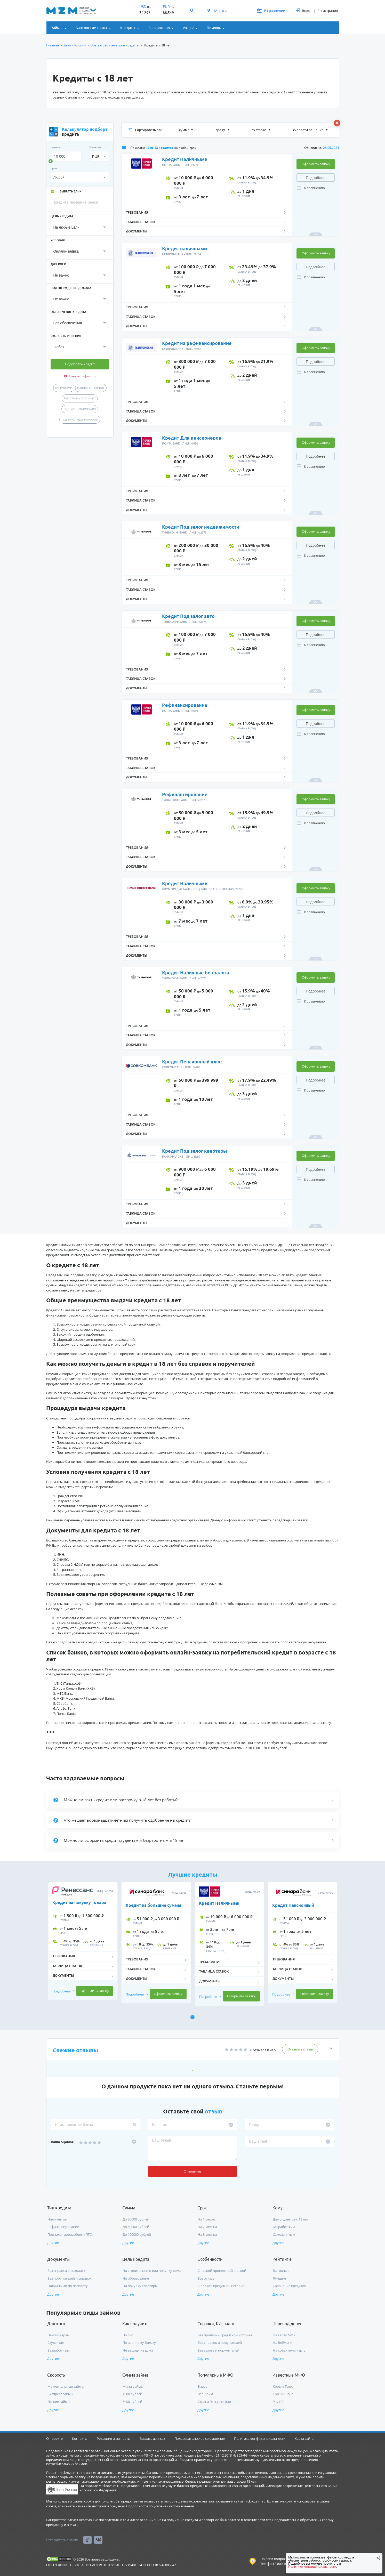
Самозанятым (284, 2234)
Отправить (192, 2171)
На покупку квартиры (140, 2285)
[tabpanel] (82, 1944)
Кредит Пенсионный (293, 1905)
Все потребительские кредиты (115, 45)
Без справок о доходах (80, 398)
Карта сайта (304, 2438)
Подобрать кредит (80, 364)
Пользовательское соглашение (199, 2438)
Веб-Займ (205, 2394)
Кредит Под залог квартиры (194, 1150)
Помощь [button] (214, 28)
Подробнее (315, 177)
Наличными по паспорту (67, 2285)
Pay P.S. (278, 2401)
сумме (184, 129)
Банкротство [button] (159, 28)
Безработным (284, 2226)
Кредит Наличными (184, 159)
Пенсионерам (58, 2335)
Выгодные (281, 2270)
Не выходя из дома (138, 2350)
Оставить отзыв (300, 2049)
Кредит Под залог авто (188, 616)
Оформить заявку (316, 163)
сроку (221, 129)
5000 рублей (132, 2401)
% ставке (259, 129)
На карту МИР (284, 2335)
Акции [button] (188, 28)
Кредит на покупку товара (79, 1902)
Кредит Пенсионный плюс (192, 1061)
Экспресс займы (60, 2394)
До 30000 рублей (136, 2219)
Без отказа (206, 2278)
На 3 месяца (207, 2234)
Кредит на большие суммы (153, 1905)
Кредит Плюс (283, 2386)
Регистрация (327, 10)
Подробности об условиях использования (160, 2506)
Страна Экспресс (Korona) (218, 2401)
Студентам (56, 2342)
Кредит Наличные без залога (195, 972)
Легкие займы (58, 2401)
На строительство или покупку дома (152, 2270)
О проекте (54, 2438)
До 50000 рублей (136, 2226)
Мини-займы (133, 2386)
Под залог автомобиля (79, 409)
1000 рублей (132, 2394)
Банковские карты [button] (91, 28)
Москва (217, 10)
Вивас (202, 2386)
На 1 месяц (206, 2219)
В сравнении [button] (271, 11)
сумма (55, 147)
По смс (128, 2335)
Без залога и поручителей (218, 2350)
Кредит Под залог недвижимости (200, 526)
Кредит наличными (184, 248)
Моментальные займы (65, 2386)
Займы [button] (56, 28)
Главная (52, 45)
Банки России (75, 45)
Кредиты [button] (127, 28)
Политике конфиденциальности (312, 2566)
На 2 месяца (207, 2226)
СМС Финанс (283, 2394)
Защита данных (152, 2438)
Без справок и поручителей (220, 2342)
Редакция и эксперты (114, 2438)
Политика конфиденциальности (259, 2438)
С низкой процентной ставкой (222, 2270)
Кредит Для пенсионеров (191, 437)
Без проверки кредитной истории (225, 2335)
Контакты (79, 2438)
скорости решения (308, 129)
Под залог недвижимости (79, 419)
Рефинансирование (91, 388)
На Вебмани (282, 2342)
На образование (136, 2278)
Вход (303, 10)
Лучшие (279, 2278)
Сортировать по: (145, 130)
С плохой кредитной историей (222, 2285)
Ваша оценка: (62, 2142)
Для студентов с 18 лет (290, 2219)
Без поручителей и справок (69, 2278)
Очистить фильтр (79, 376)
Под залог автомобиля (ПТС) (70, 2234)
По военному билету (139, 2342)
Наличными (63, 388)
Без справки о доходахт (66, 2270)
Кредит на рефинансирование (197, 343)
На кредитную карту (289, 2350)
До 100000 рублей (137, 2234)
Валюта (95, 147)
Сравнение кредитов (289, 2285)
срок (54, 168)
